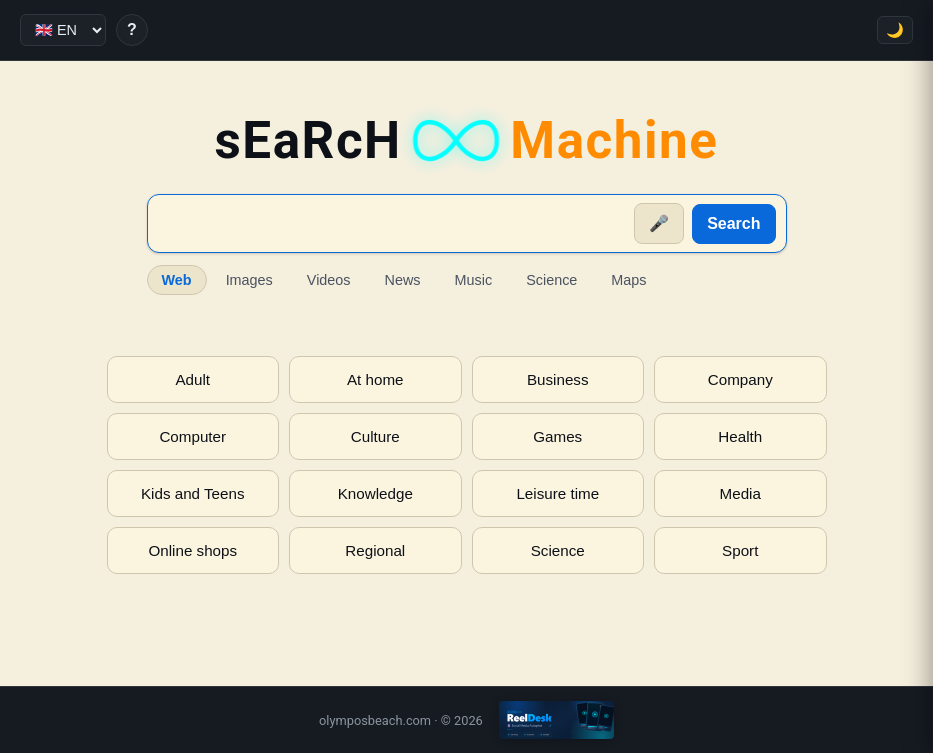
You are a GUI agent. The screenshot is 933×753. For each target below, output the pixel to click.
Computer (192, 436)
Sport (740, 550)
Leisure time (557, 493)
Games (557, 436)
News (403, 280)
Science (551, 280)
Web (177, 280)
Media (740, 493)
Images (249, 280)
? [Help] (132, 29)
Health (740, 436)
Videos (329, 280)
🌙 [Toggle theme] (895, 30)
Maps (628, 280)
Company (740, 379)
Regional (375, 550)
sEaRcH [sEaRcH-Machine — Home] (466, 140)
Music (474, 280)
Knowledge (375, 493)
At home (375, 379)
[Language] (63, 30)
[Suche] (392, 224)
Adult (192, 379)
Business (558, 379)
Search (733, 223)
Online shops (192, 550)
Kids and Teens (193, 493)
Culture (375, 436)
